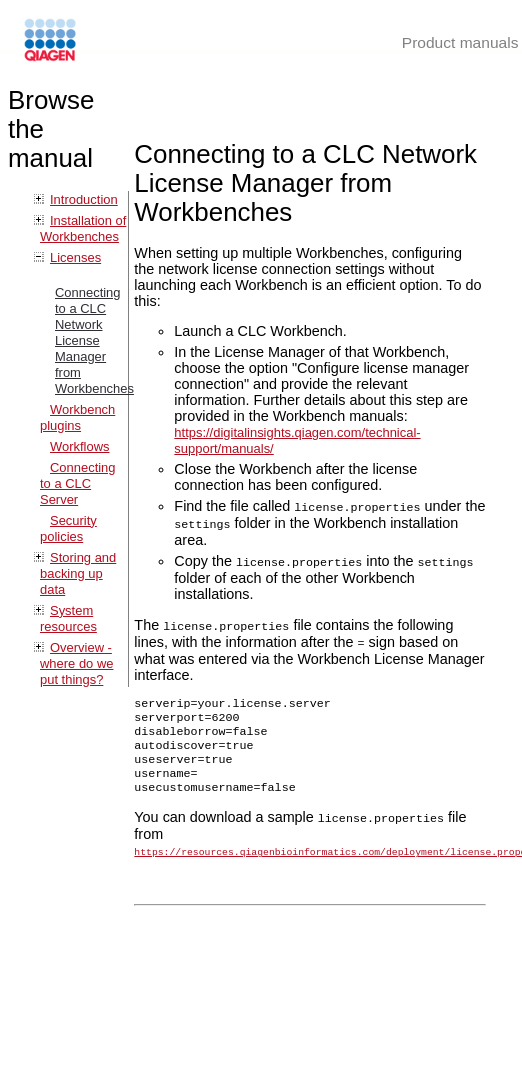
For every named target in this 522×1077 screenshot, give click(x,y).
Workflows (80, 446)
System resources (68, 618)
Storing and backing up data (78, 573)
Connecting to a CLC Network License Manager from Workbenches (94, 340)
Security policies (68, 528)
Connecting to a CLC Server (78, 483)
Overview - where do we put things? (76, 663)
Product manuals (460, 42)
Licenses (75, 257)
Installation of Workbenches (83, 228)
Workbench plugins (77, 417)
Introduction (84, 199)
